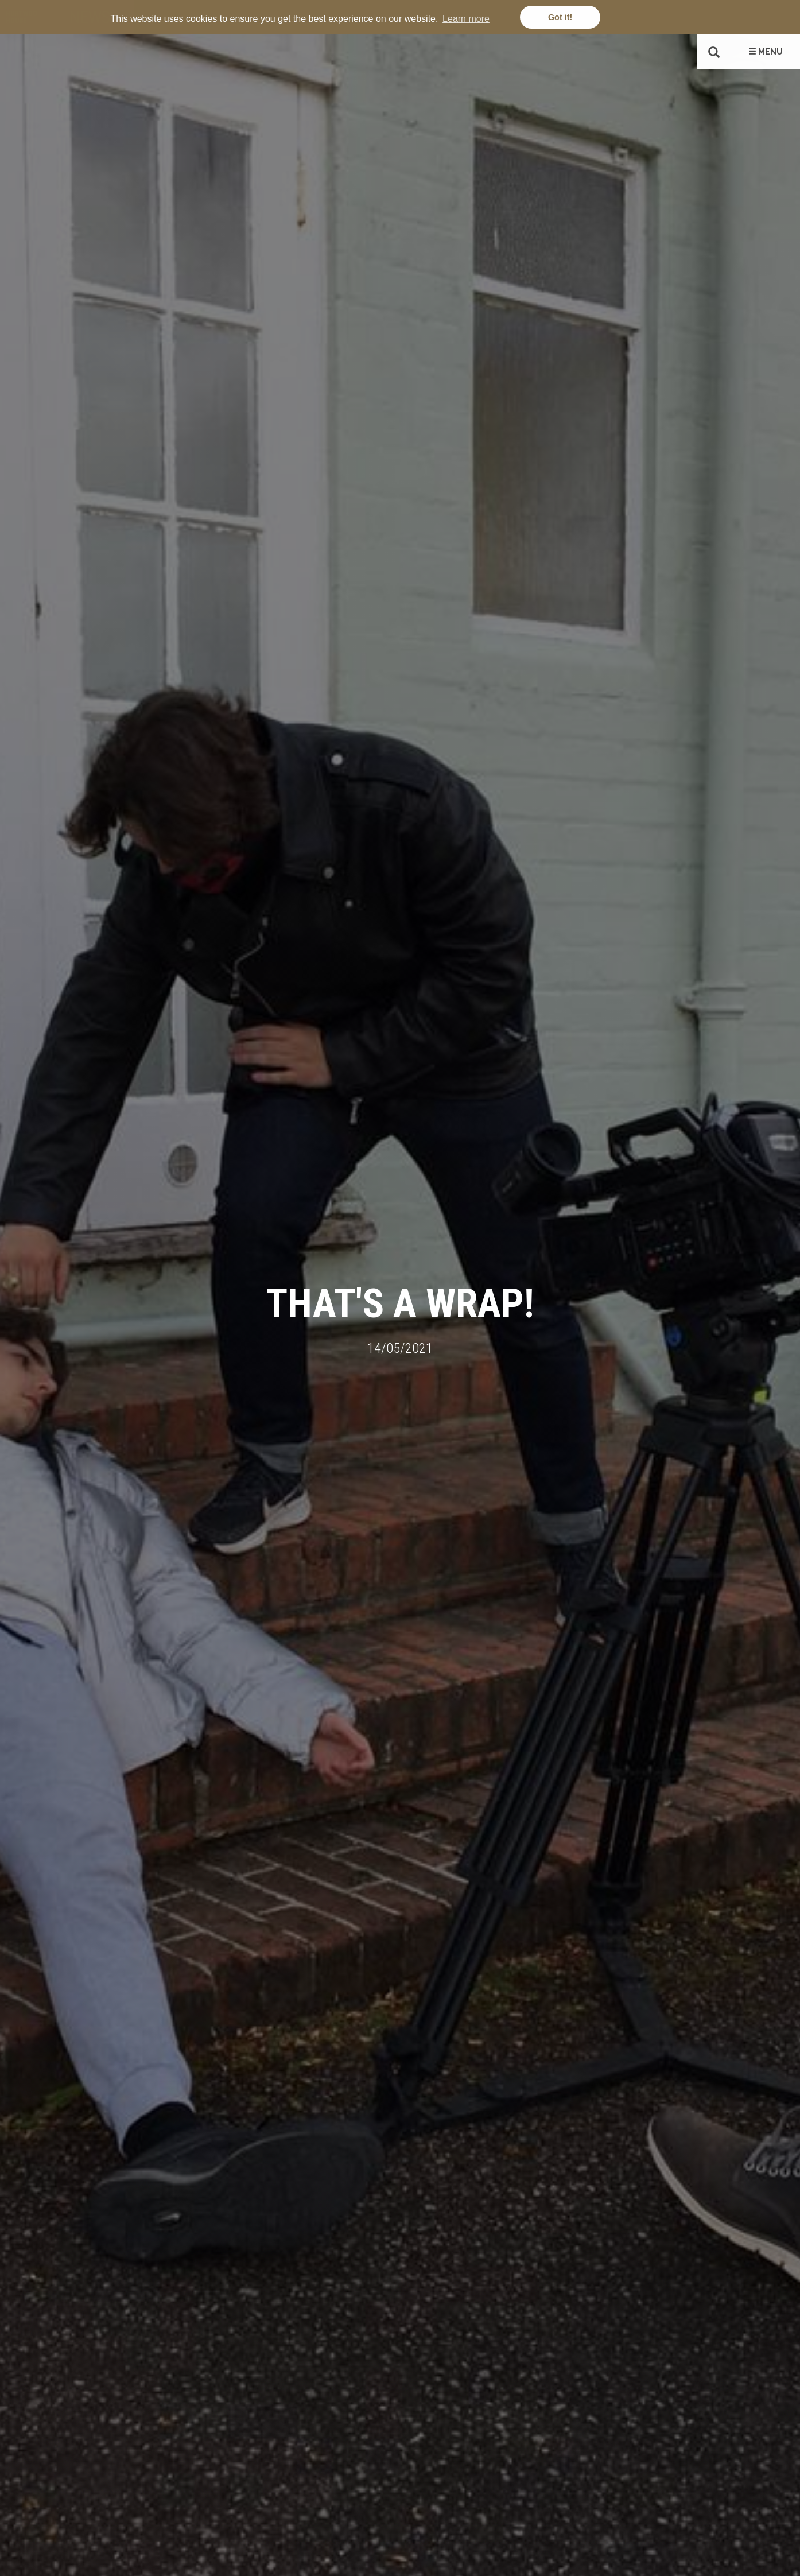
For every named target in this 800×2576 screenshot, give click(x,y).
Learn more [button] (466, 19)
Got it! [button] (560, 17)
